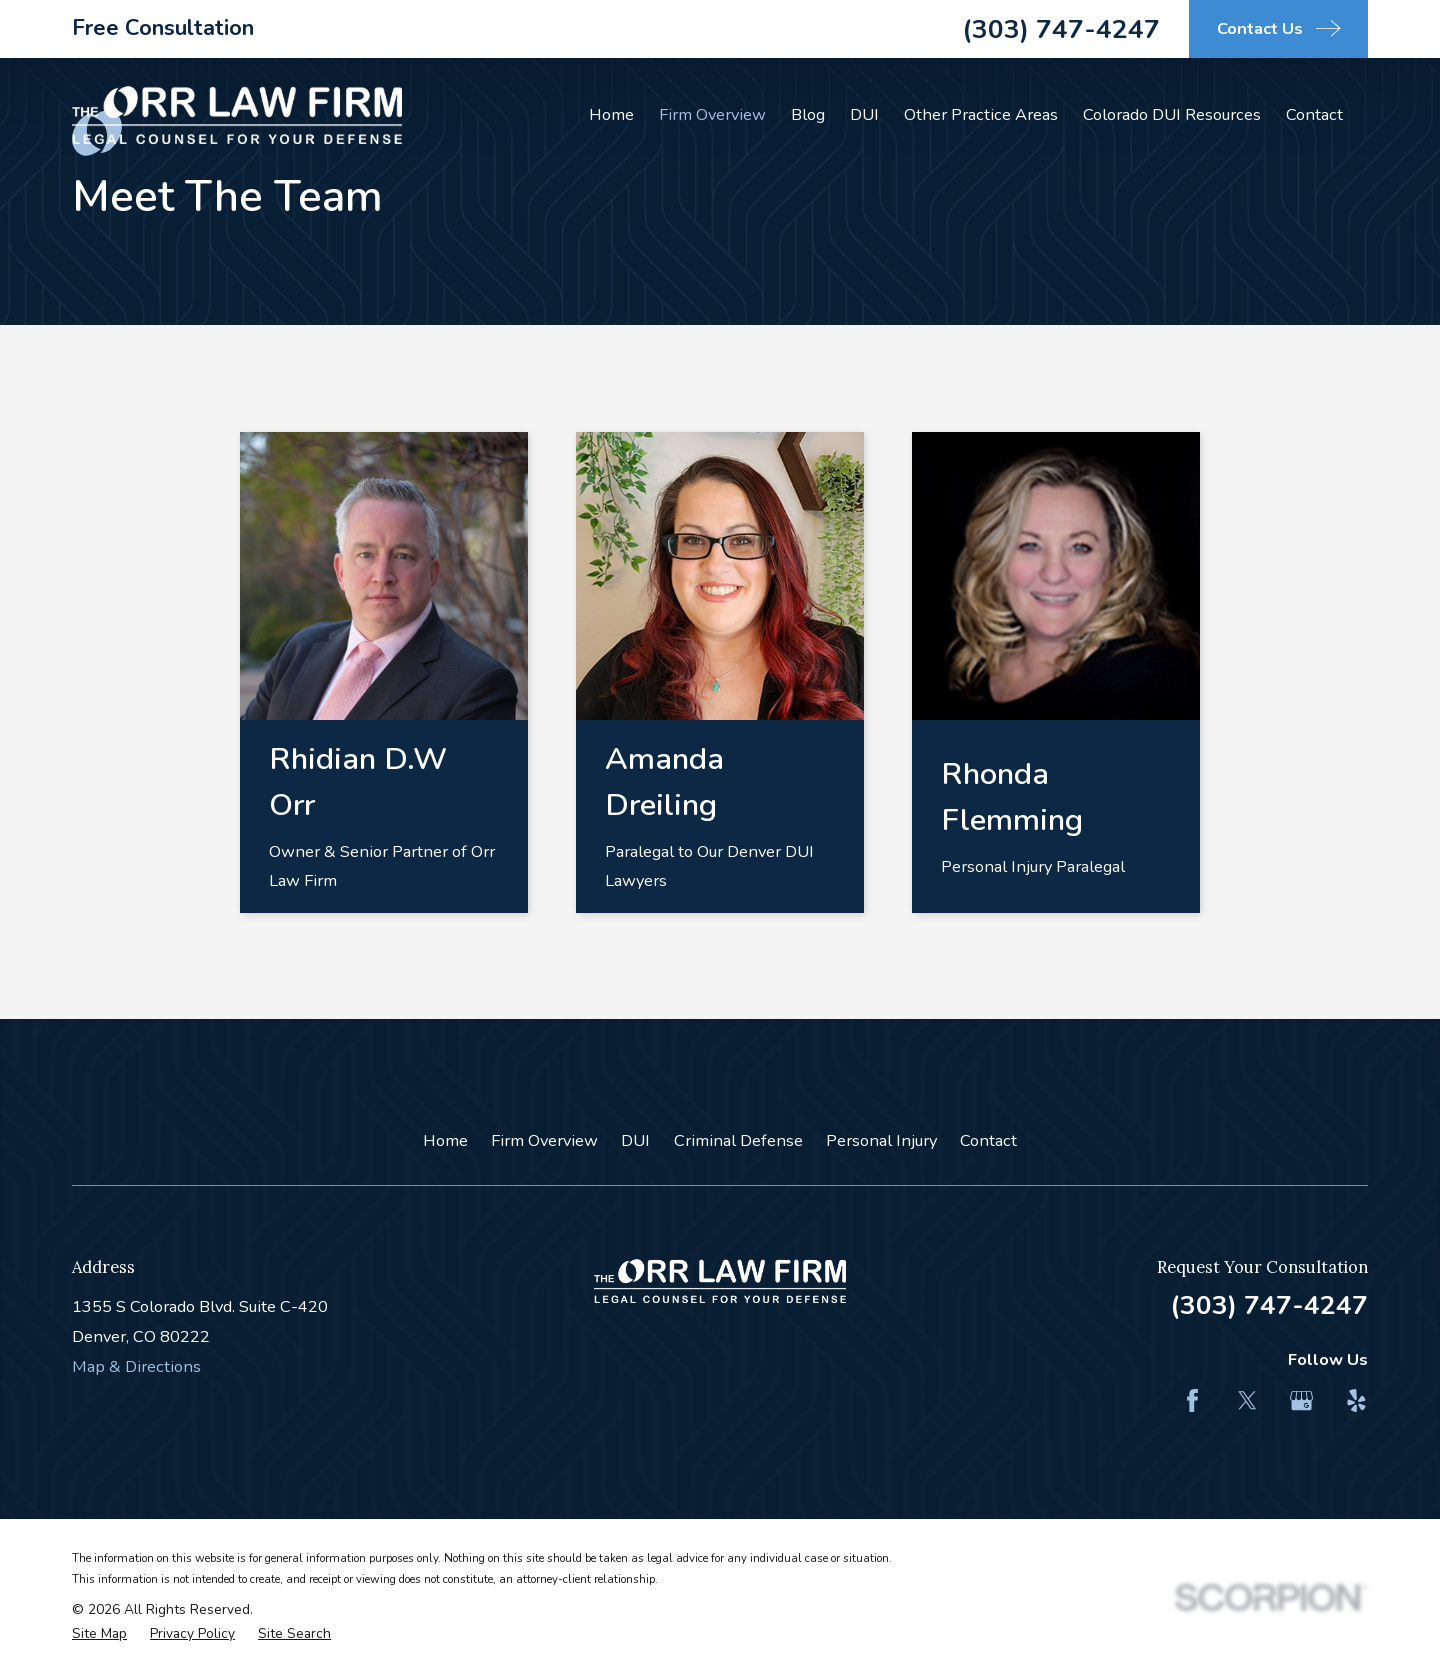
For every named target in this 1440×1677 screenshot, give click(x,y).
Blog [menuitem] (808, 114)
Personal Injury (881, 1140)
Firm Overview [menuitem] (712, 114)
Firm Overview (544, 1140)
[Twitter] (1247, 1400)
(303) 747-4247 (1061, 29)
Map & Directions (136, 1366)
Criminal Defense (738, 1140)
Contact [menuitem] (1314, 114)
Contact (988, 1140)
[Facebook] (1192, 1400)
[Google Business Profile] (1301, 1400)
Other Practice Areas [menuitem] (981, 114)
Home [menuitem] (611, 114)
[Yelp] (1356, 1400)
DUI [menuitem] (864, 114)
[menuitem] (99, 1634)
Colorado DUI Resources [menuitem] (1172, 114)
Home (445, 1140)
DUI (635, 1140)
